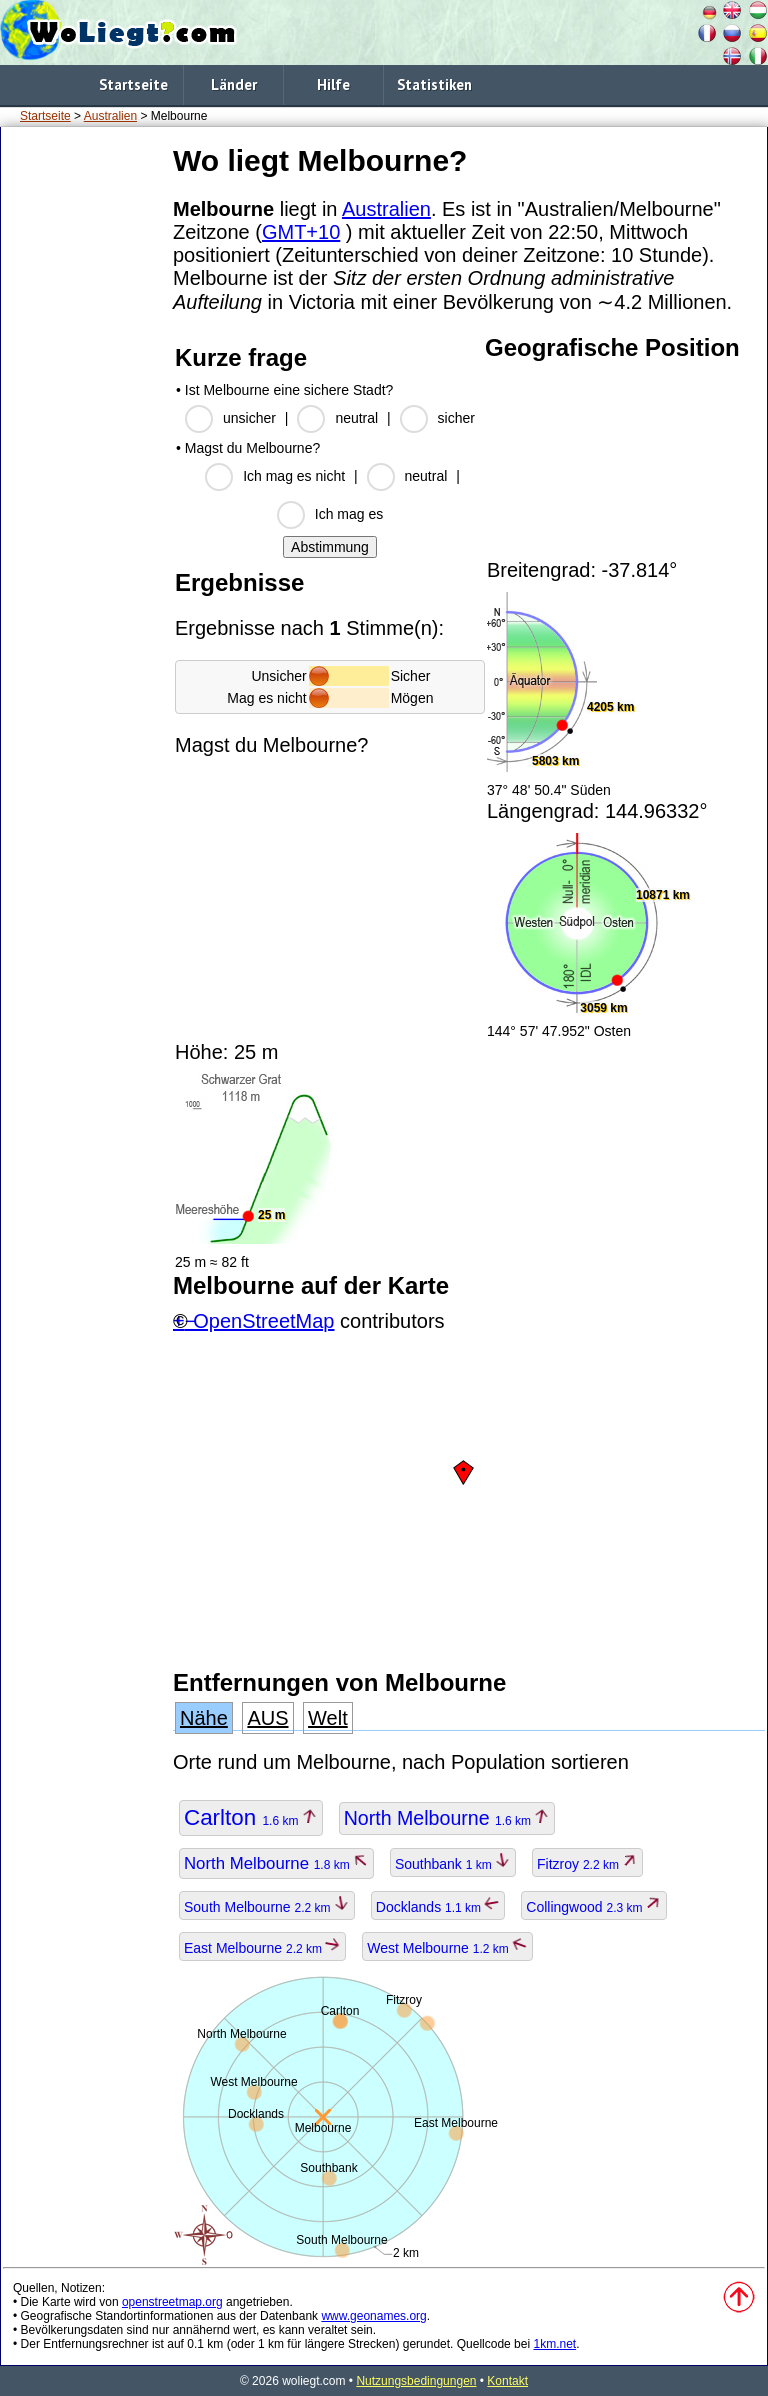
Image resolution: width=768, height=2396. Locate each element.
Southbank (453, 1864)
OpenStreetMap (263, 1321)
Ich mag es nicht (294, 476)
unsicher (249, 418)
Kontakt (507, 2381)
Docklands (438, 1907)
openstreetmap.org (172, 2302)
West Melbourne (447, 1948)
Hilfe (333, 84)
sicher (456, 418)
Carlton (251, 1817)
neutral (356, 418)
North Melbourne (447, 1818)
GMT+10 (301, 232)
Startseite (133, 84)
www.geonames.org (373, 2316)
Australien (110, 116)
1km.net (554, 2344)
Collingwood (594, 1907)
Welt (328, 1718)
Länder (234, 84)
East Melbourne (262, 1948)
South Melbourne (267, 1907)
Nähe (204, 1718)
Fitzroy (587, 1864)
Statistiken (434, 84)
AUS (267, 1718)
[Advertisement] (83, 439)
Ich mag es (349, 514)
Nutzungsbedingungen (416, 2381)
